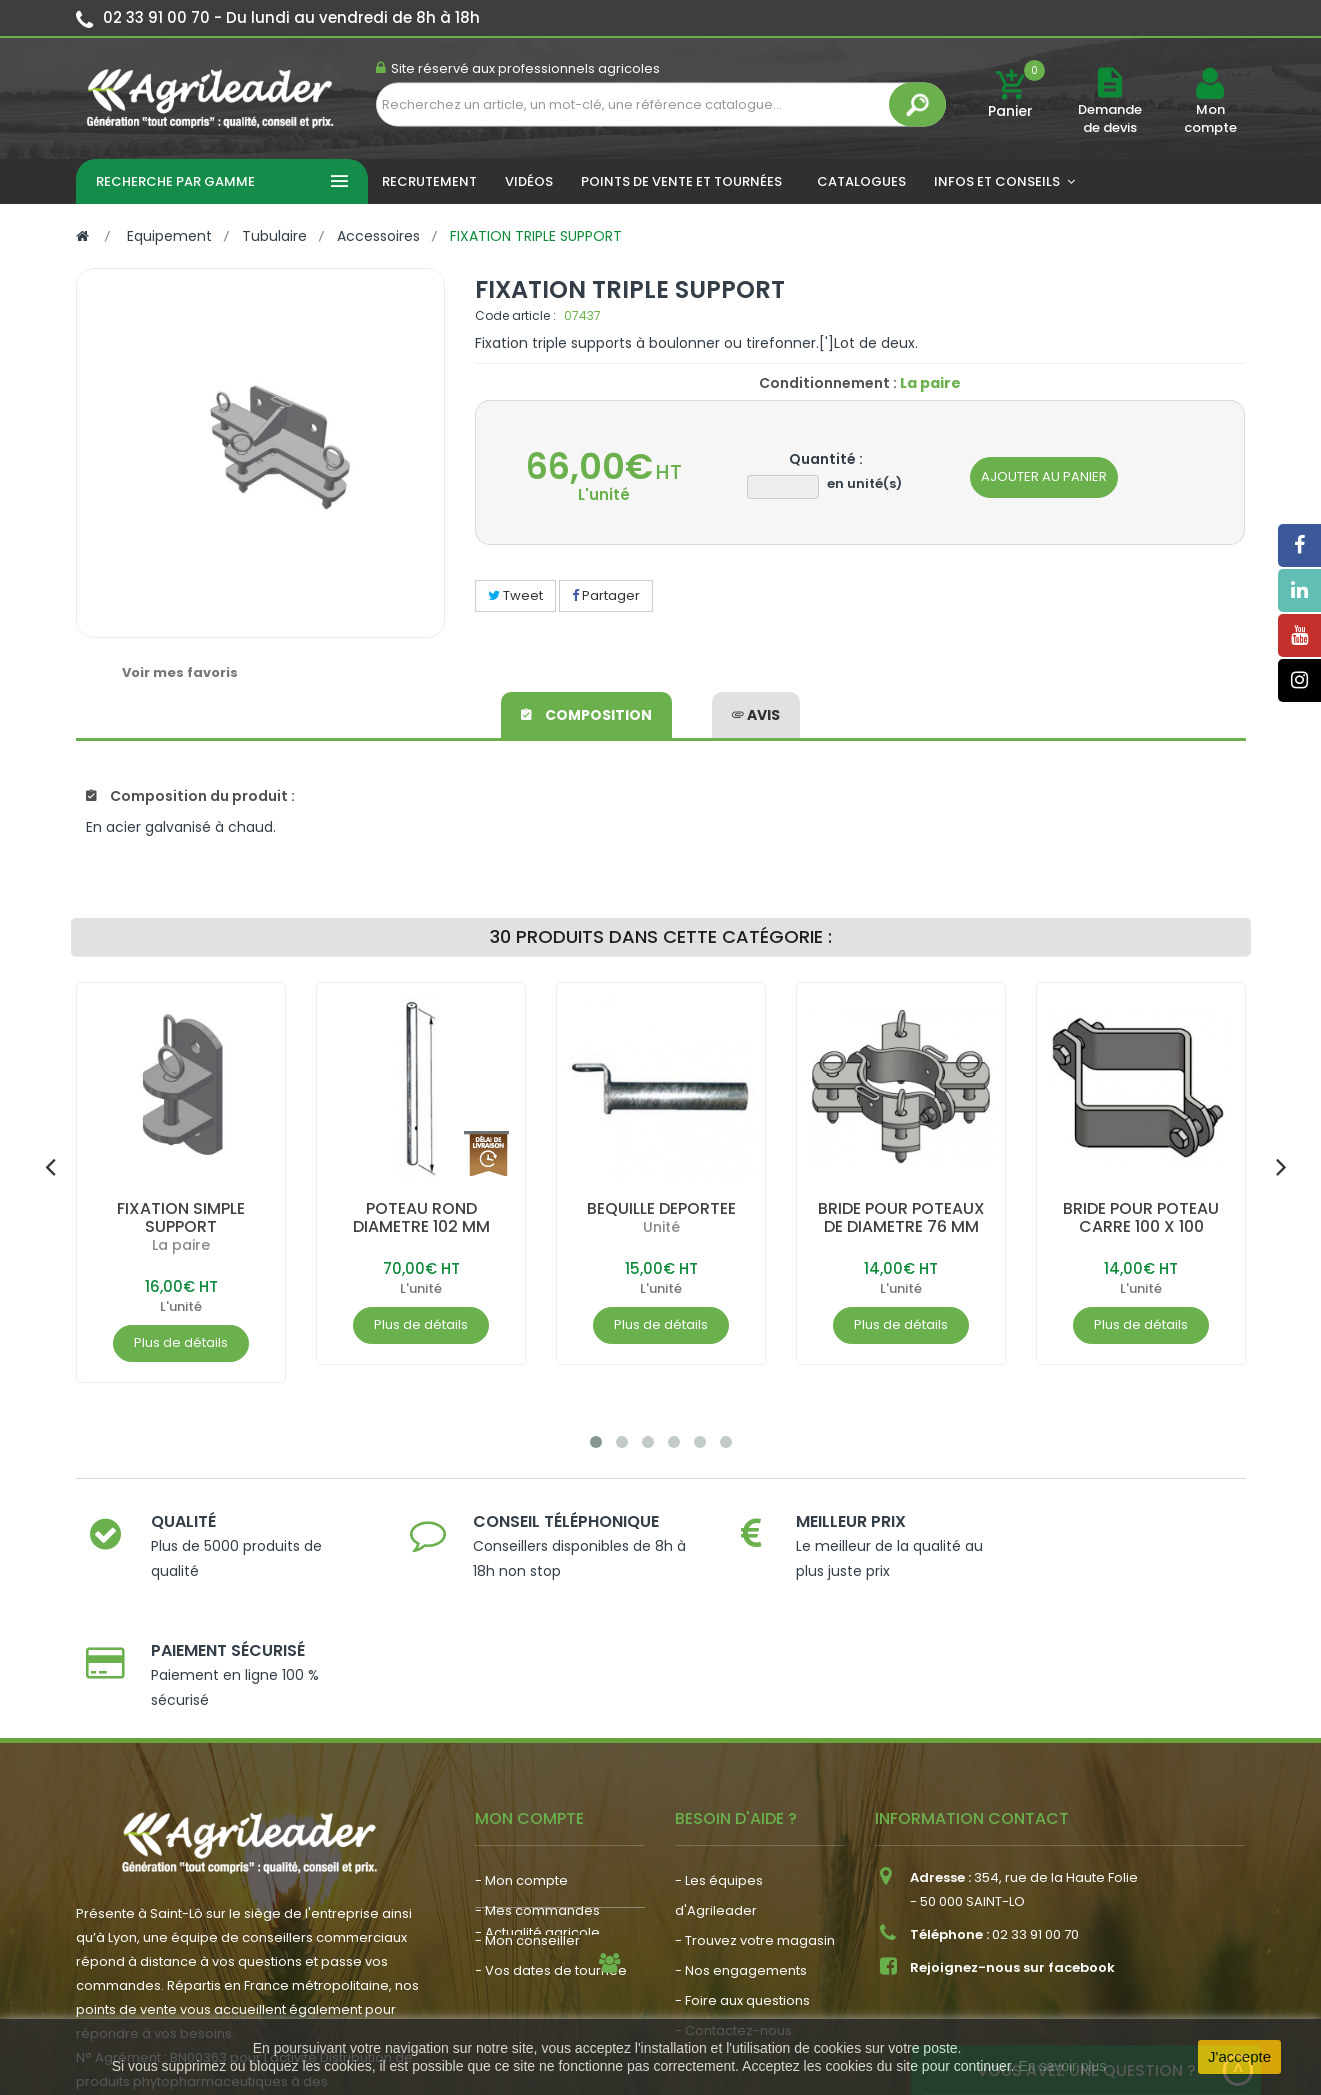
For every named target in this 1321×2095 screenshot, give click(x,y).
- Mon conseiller (527, 1811)
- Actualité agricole (537, 1892)
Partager (606, 595)
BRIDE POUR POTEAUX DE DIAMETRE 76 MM (900, 1217)
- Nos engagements (741, 1841)
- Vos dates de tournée (551, 1841)
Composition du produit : (190, 796)
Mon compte (1210, 119)
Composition (586, 714)
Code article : (515, 315)
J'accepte (1239, 2056)
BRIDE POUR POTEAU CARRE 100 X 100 (1141, 1217)
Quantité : (826, 459)
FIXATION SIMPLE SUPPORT (181, 1217)
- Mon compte (521, 1751)
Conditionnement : (828, 383)
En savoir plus (1062, 2066)
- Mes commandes (537, 1781)
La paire (181, 1245)
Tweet (515, 595)
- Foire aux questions (742, 1871)
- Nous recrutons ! (533, 1922)
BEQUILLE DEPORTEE (660, 1208)
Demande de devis (1110, 118)
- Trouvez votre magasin (755, 1811)
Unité (660, 1227)
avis (756, 714)
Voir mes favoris (180, 672)
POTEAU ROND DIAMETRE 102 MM (420, 1217)
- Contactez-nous (733, 1901)
